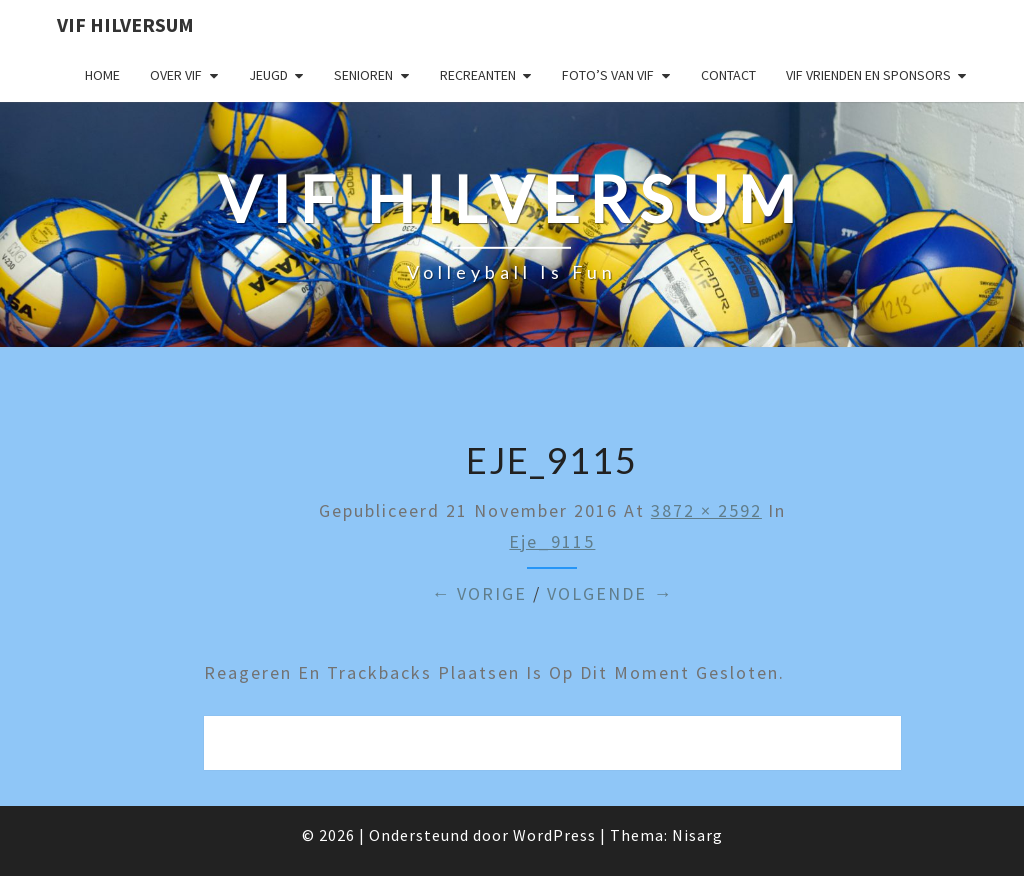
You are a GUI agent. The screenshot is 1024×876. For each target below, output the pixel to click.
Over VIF (176, 75)
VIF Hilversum (125, 24)
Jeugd (268, 75)
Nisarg (697, 835)
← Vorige (479, 593)
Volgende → (610, 593)
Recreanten (478, 75)
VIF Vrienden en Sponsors (868, 75)
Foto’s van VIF (608, 75)
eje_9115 (552, 541)
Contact (728, 75)
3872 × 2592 (706, 510)
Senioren (363, 75)
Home (102, 75)
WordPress (554, 835)
